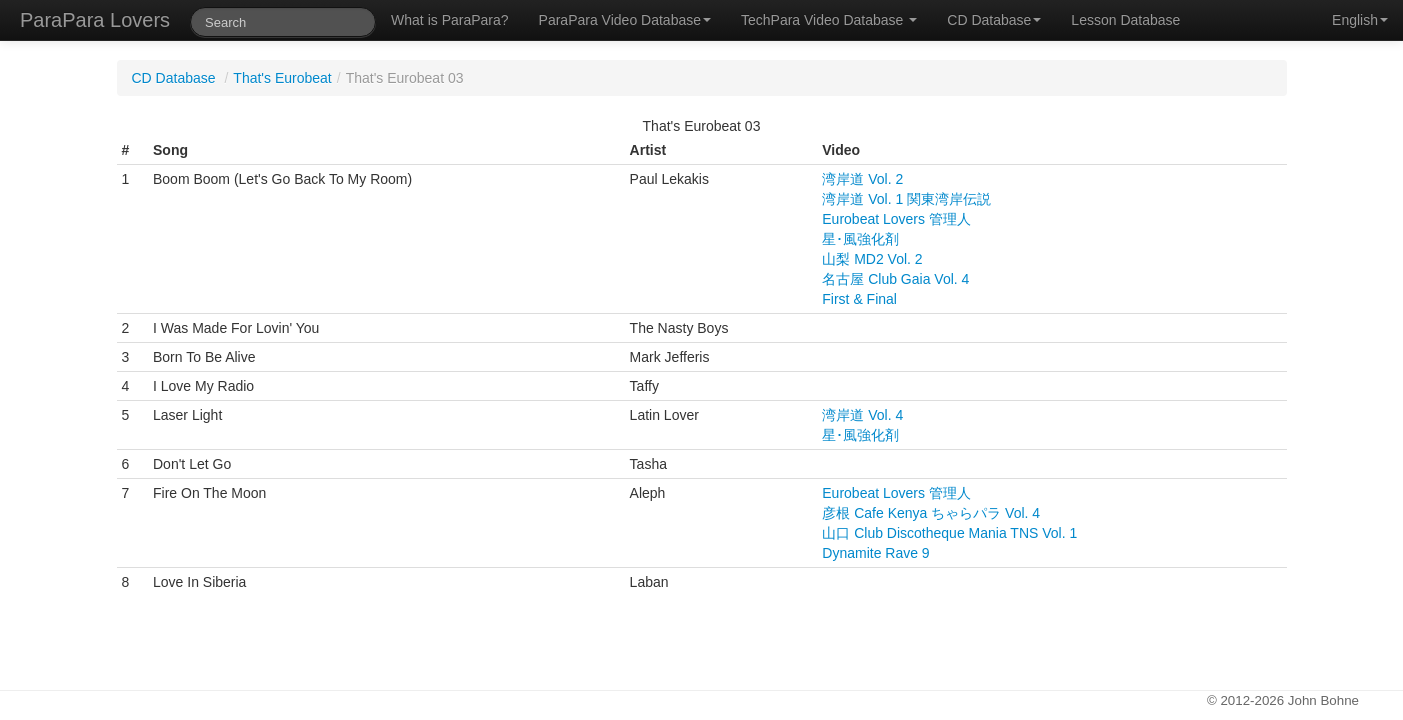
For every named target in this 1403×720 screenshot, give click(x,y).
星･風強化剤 (860, 239)
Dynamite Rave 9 (875, 553)
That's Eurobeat (282, 78)
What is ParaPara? (450, 20)
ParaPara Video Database (625, 20)
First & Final (859, 299)
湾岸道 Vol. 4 (862, 415)
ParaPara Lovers (95, 20)
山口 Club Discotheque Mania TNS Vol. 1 (949, 533)
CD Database (994, 20)
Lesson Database (1125, 20)
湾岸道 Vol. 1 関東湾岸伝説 (906, 199)
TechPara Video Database (829, 20)
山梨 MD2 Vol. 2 (872, 259)
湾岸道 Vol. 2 (862, 179)
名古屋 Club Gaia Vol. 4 (895, 279)
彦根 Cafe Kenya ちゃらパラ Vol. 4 (931, 513)
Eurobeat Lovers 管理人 (896, 219)
